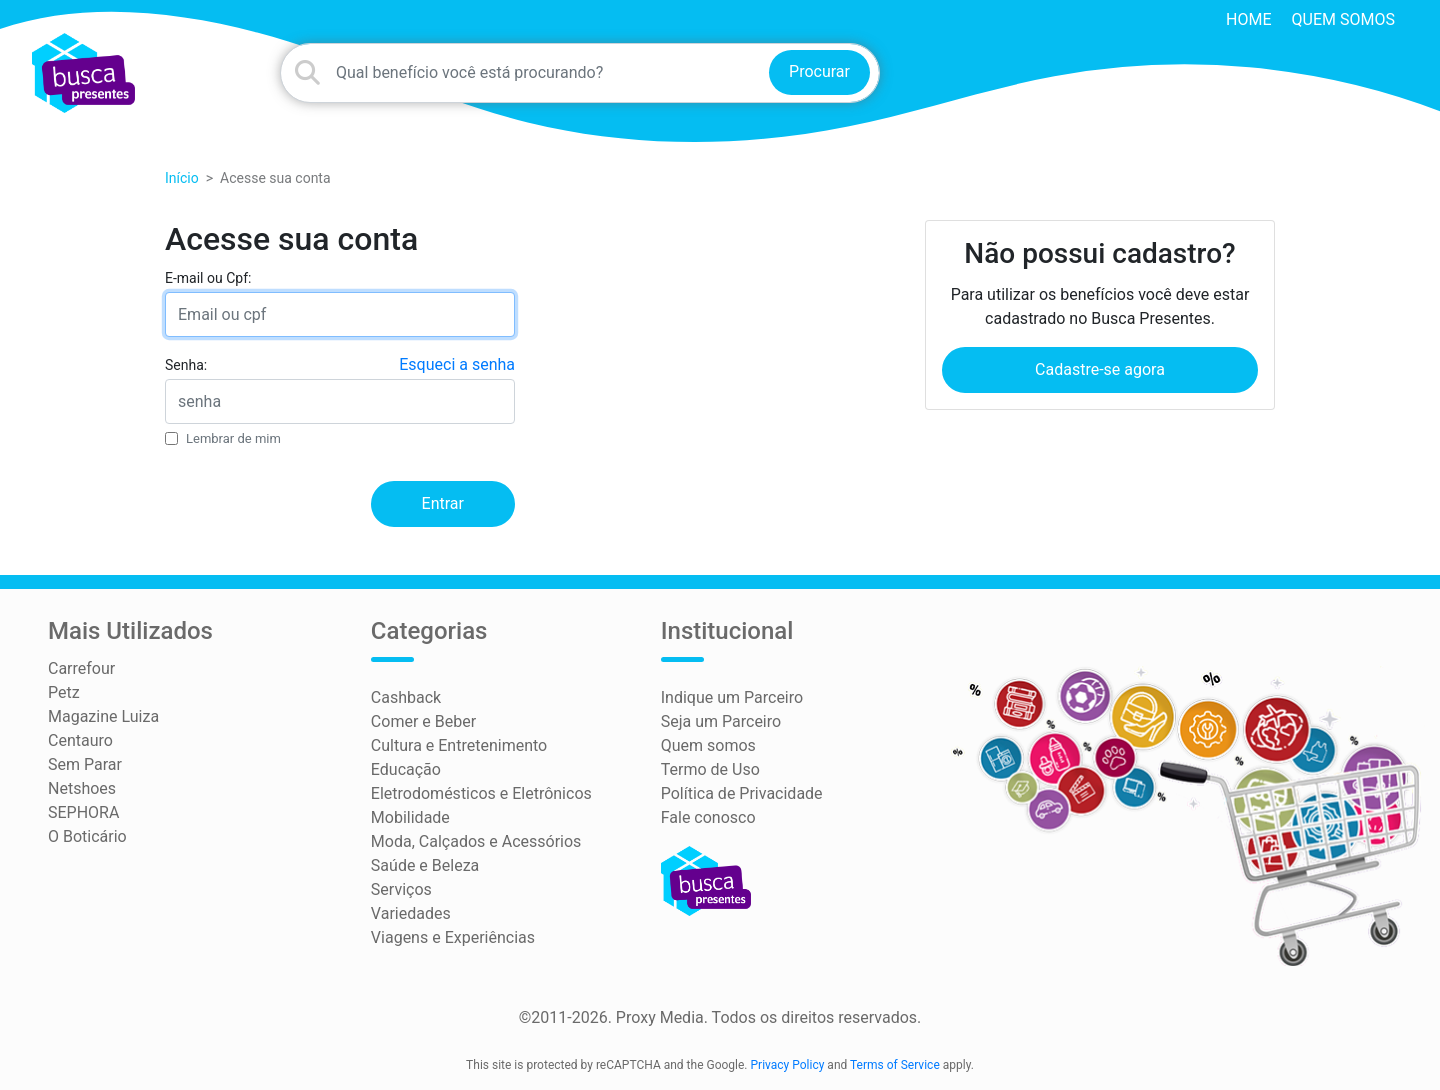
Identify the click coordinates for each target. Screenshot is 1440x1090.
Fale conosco (708, 817)
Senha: (186, 365)
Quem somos (1343, 19)
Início (182, 178)
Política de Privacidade (742, 793)
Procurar (819, 71)
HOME (1248, 19)
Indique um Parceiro (732, 697)
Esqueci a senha (457, 364)
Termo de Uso (710, 769)
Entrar (443, 503)
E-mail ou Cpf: (208, 278)
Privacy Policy (788, 1065)
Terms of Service (895, 1065)
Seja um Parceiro (721, 721)
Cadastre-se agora (1100, 369)
